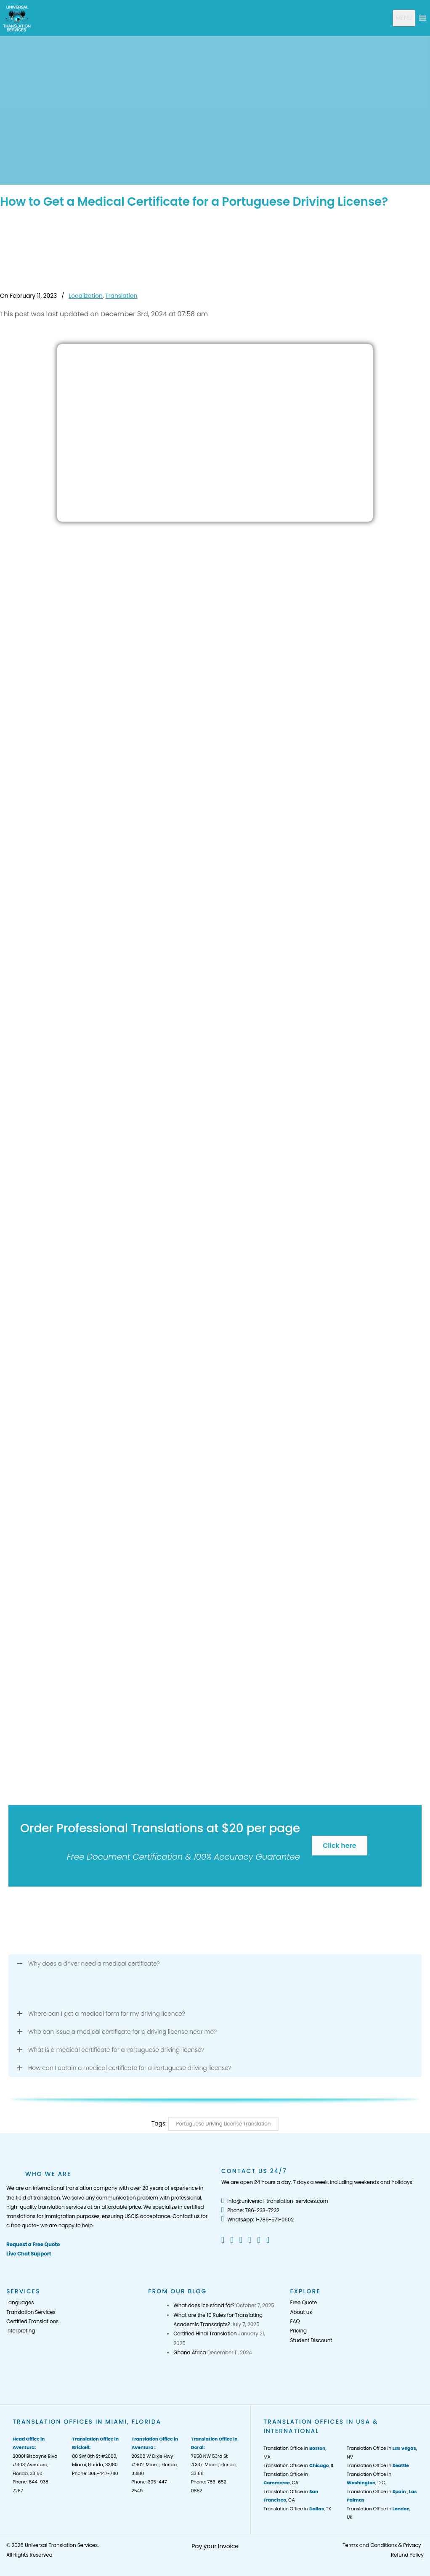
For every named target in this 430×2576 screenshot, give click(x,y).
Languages (20, 2302)
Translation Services (31, 2312)
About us (301, 2312)
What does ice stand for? (203, 2305)
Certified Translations (32, 2321)
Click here (339, 1845)
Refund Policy (407, 2554)
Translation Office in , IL (298, 2465)
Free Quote (303, 2302)
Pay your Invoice (215, 2546)
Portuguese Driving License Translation (223, 2123)
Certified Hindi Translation (204, 2333)
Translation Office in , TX (297, 2508)
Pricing (298, 2330)
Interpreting (20, 2330)
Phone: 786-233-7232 (250, 2210)
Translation (121, 296)
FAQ (295, 2321)
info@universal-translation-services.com (274, 2201)
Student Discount (311, 2340)
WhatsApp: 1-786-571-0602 (257, 2219)
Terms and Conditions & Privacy (381, 2545)
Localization (85, 296)
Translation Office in (378, 2465)
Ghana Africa (189, 2352)
